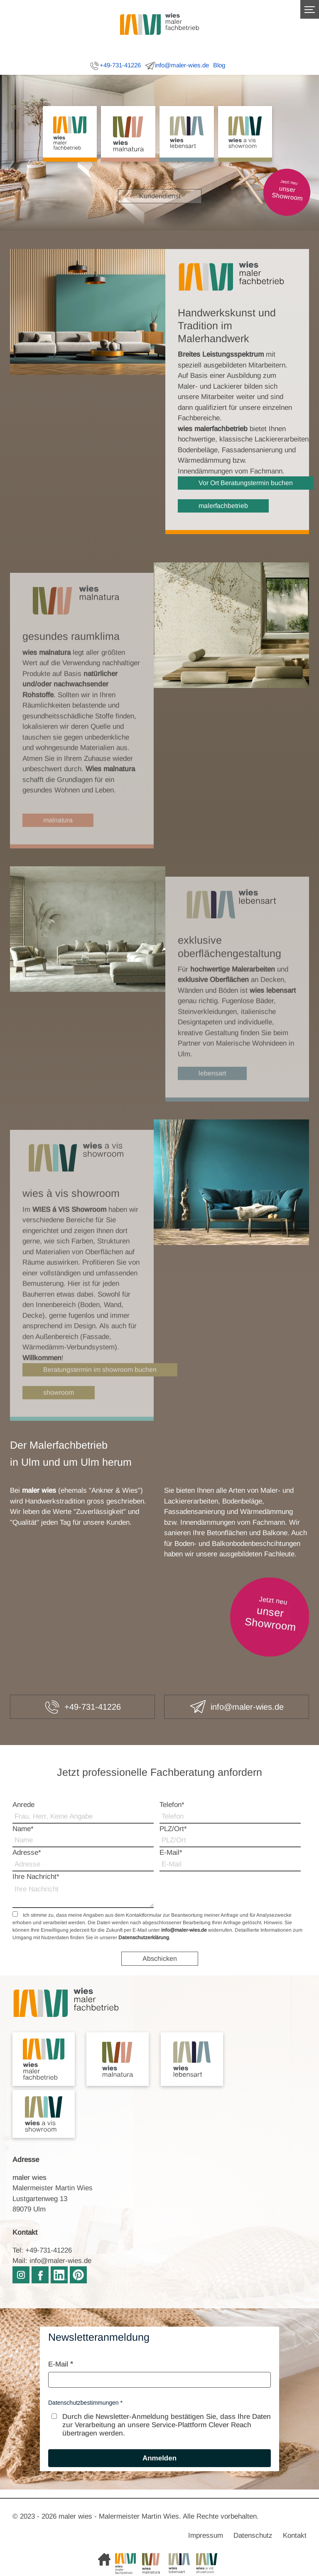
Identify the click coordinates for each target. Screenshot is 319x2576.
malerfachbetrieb (223, 505)
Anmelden (159, 2458)
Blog (219, 65)
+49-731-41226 (115, 66)
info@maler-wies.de (177, 66)
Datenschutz (252, 2535)
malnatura (58, 838)
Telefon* (172, 1805)
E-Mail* (171, 1852)
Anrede (23, 1805)
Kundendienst (159, 196)
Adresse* (26, 1852)
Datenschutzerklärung (143, 1937)
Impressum (205, 2535)
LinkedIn (59, 2275)
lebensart (212, 1091)
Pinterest (78, 2275)
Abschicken (159, 1958)
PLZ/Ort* (173, 1829)
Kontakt (295, 2535)
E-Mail (58, 2364)
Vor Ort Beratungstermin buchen (246, 483)
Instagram (21, 2275)
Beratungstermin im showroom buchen (100, 1388)
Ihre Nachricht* (35, 1877)
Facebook (40, 2275)
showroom (58, 1411)
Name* (23, 1829)
